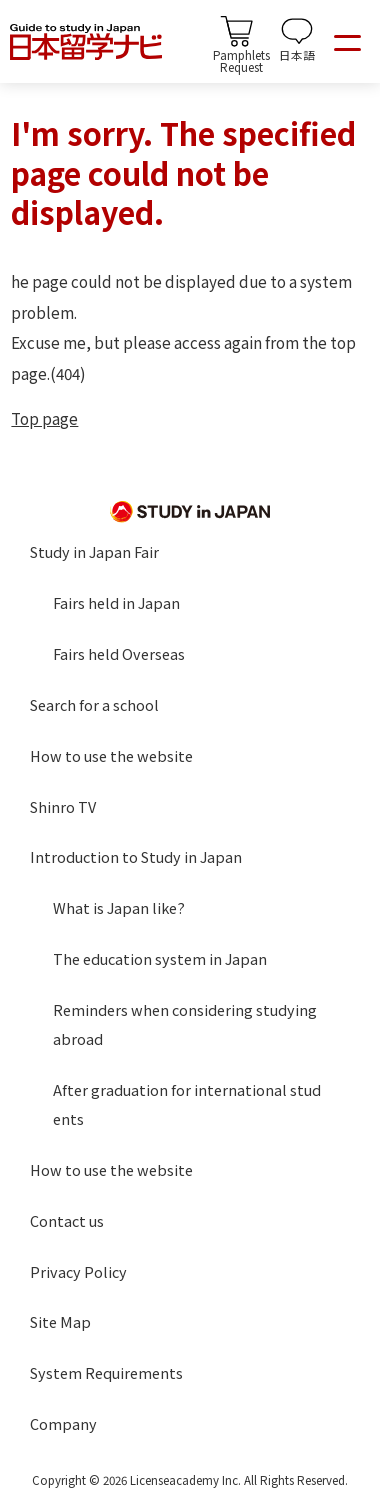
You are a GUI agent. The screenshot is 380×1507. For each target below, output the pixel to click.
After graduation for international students (187, 1104)
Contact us (67, 1220)
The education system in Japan (160, 958)
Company (63, 1423)
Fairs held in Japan (116, 602)
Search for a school (94, 704)
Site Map (60, 1321)
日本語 (297, 54)
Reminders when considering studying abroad (185, 1024)
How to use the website (111, 755)
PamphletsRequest (241, 60)
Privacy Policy (78, 1271)
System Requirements (106, 1372)
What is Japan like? (119, 907)
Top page (44, 418)
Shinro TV (63, 806)
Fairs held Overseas (119, 653)
